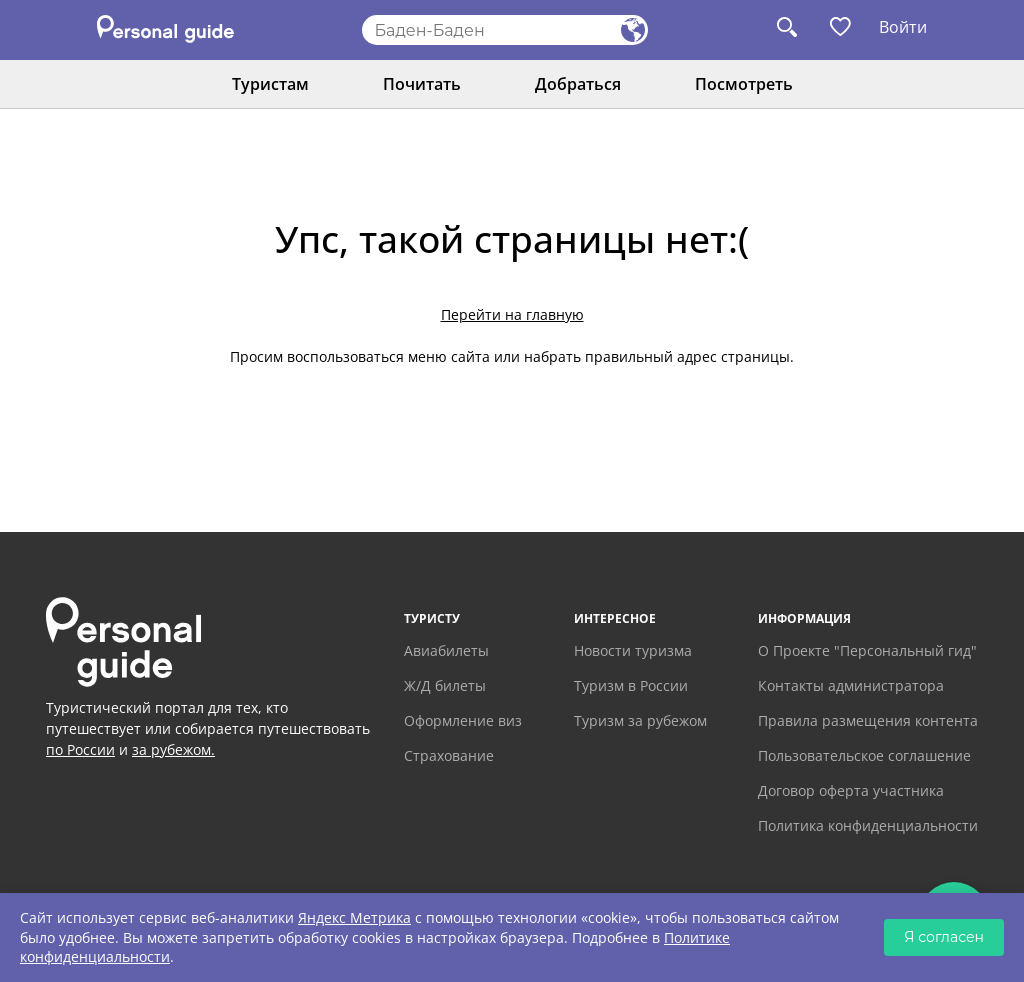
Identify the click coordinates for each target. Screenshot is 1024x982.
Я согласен (944, 937)
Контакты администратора (851, 685)
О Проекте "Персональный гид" (867, 650)
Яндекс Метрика (354, 917)
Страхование (449, 755)
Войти (903, 27)
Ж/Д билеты (445, 685)
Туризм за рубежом (640, 720)
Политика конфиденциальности (868, 825)
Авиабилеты (446, 650)
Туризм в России (631, 685)
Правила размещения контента (868, 720)
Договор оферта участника (851, 790)
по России (80, 749)
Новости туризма (633, 650)
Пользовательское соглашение (864, 755)
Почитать (422, 84)
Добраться (578, 84)
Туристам (270, 84)
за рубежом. (173, 749)
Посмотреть (744, 84)
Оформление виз (463, 720)
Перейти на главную (512, 314)
